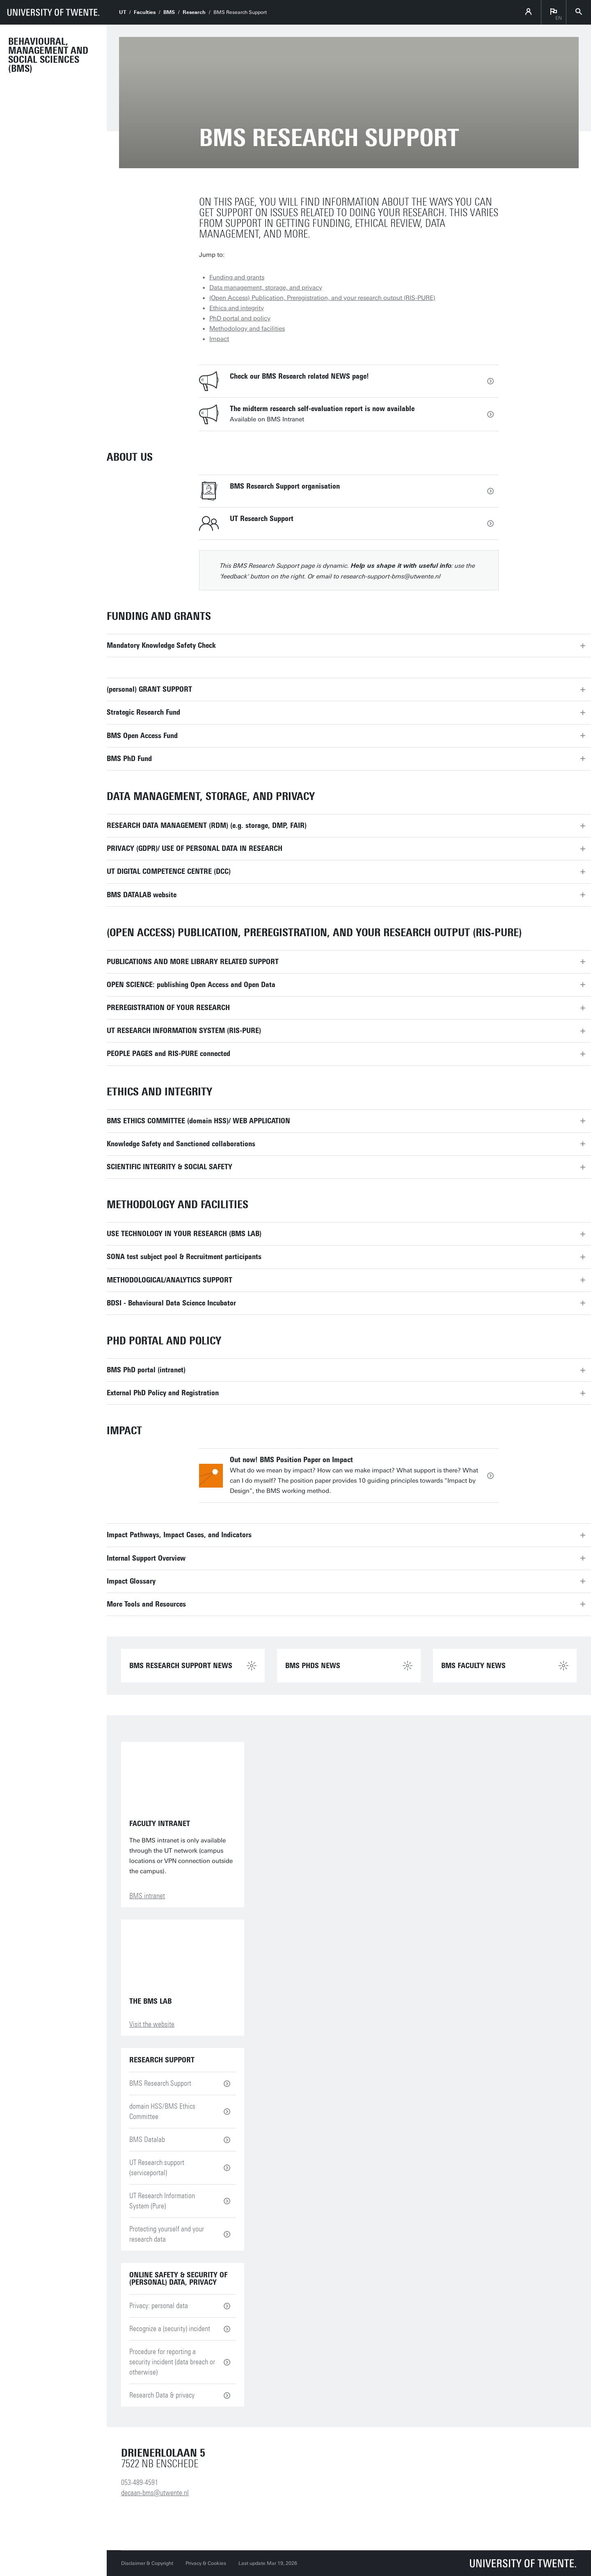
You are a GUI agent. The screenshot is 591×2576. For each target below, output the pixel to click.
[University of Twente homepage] (53, 12)
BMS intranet (147, 1895)
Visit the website (151, 2024)
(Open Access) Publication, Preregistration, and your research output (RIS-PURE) (322, 298)
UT (122, 12)
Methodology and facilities (247, 328)
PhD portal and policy (239, 318)
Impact (219, 339)
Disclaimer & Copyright (147, 2563)
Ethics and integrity (236, 308)
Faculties (145, 12)
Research (194, 12)
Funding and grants (236, 277)
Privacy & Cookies (206, 2563)
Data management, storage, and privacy (265, 287)
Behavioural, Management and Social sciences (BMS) (48, 55)
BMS (169, 12)
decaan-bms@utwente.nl (155, 2492)
